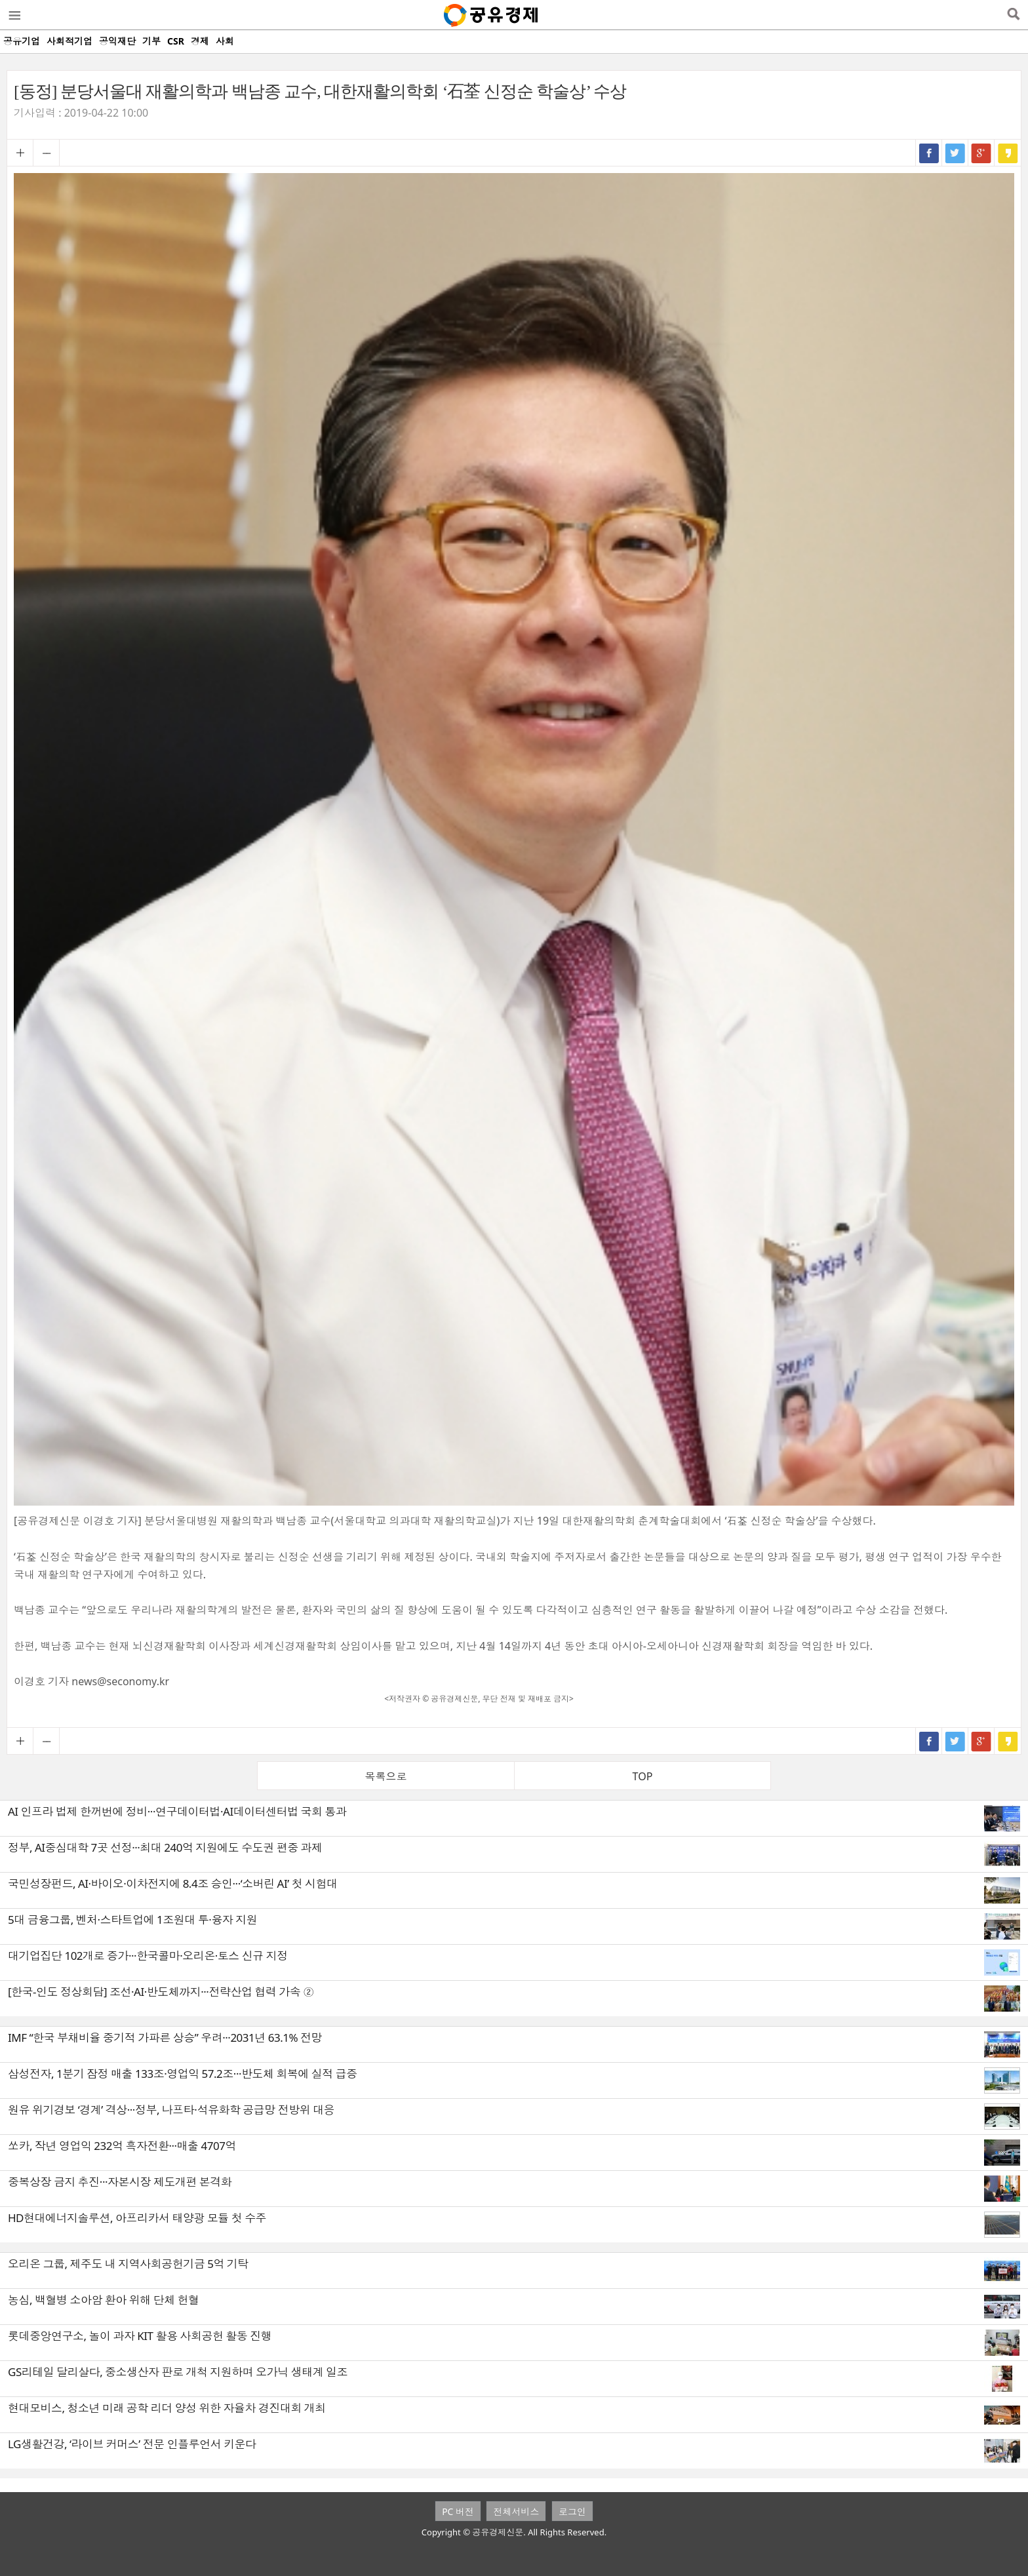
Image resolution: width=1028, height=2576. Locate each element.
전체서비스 (516, 2511)
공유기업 (21, 41)
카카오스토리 (1008, 153)
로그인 (572, 2511)
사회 (225, 41)
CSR (175, 41)
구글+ (981, 153)
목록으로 (386, 1776)
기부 (151, 41)
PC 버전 (458, 2511)
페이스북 (929, 153)
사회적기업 (69, 41)
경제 (200, 41)
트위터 (955, 153)
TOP (643, 1776)
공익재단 (117, 41)
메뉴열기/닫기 (14, 15)
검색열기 (1013, 15)
